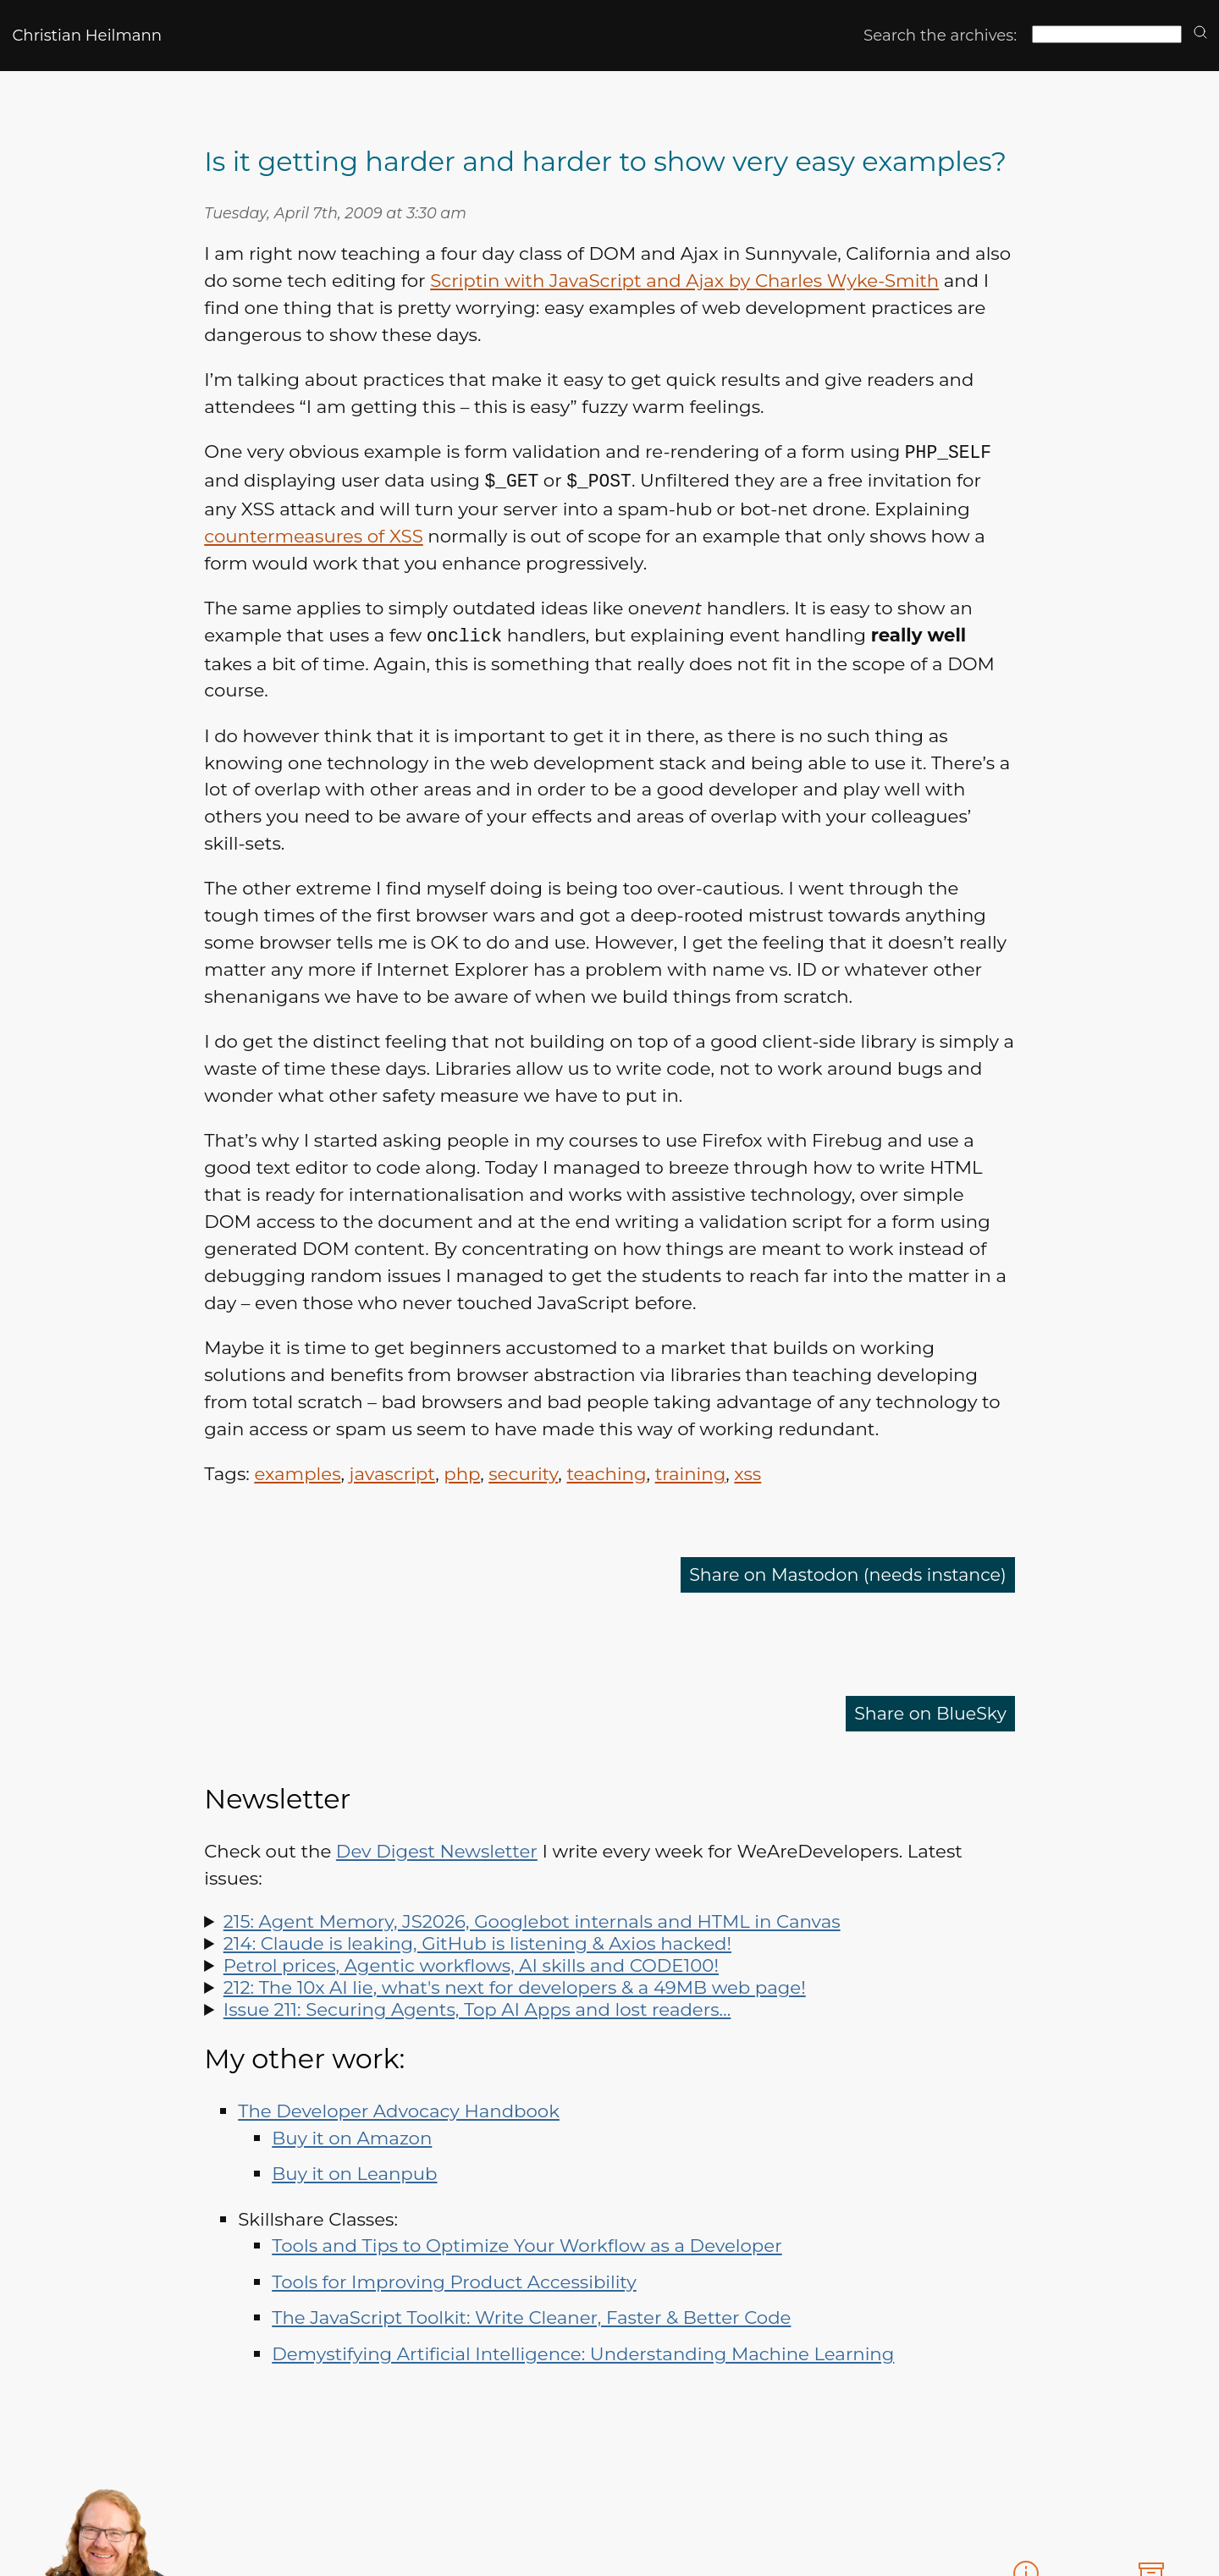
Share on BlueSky (928, 1711)
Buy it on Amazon (352, 2135)
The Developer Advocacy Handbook (399, 2108)
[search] (1200, 33)
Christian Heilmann (87, 35)
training (690, 1471)
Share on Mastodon (843, 1572)
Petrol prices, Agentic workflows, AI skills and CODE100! (471, 1962)
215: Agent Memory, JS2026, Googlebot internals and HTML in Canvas (532, 1918)
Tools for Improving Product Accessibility (454, 2279)
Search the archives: (940, 35)
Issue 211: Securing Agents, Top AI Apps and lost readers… (477, 2006)
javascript (393, 1471)
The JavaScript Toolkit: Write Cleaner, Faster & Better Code (531, 2315)
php (462, 1471)
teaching (606, 1471)
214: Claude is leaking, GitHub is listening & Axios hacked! (477, 1940)
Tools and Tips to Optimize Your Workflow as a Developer (526, 2243)
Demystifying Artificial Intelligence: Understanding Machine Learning (583, 2351)
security (523, 1471)
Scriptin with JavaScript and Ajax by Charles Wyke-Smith (684, 280)
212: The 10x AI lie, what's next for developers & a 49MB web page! (514, 1984)
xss (747, 1471)
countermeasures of (313, 534)
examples (297, 1471)
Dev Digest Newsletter (437, 1848)
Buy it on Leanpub (354, 2171)
